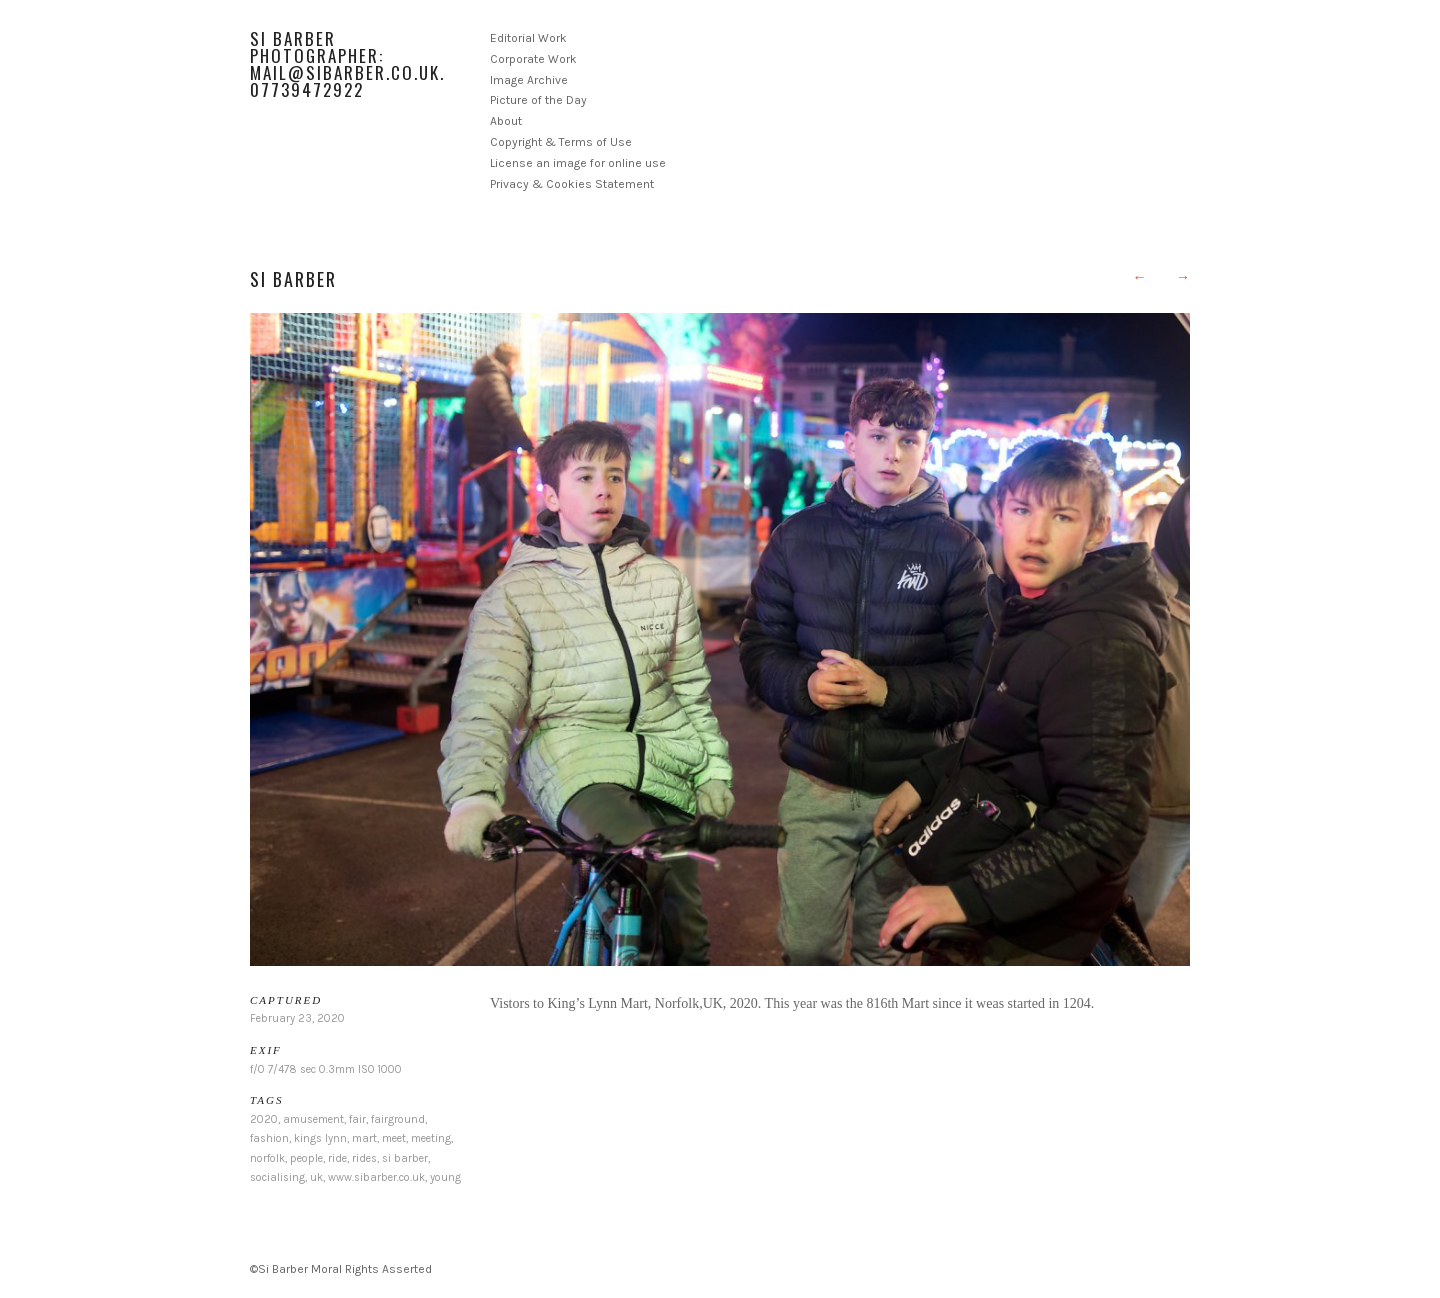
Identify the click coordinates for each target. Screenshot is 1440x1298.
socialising (277, 1177)
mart (364, 1138)
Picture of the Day (538, 100)
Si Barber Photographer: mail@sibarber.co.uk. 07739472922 (347, 64)
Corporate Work (533, 59)
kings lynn (320, 1138)
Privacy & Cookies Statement (572, 184)
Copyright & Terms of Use (561, 142)
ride (337, 1158)
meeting (431, 1138)
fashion (269, 1138)
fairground (398, 1119)
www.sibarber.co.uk (376, 1177)
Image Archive (529, 80)
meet (394, 1138)
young (445, 1177)
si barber (405, 1158)
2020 (264, 1119)
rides (364, 1158)
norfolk (267, 1158)
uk (316, 1177)
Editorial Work (528, 38)
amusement (313, 1119)
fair (357, 1119)
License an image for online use (578, 163)
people (306, 1158)
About (506, 121)
